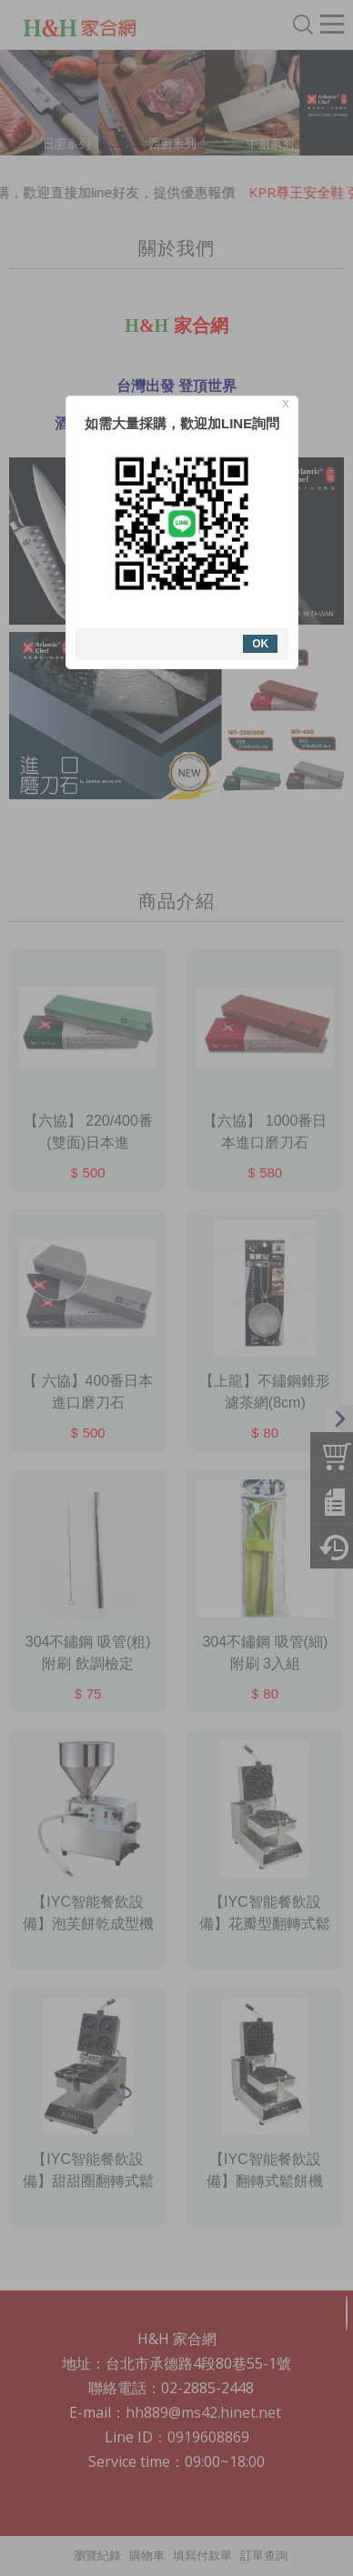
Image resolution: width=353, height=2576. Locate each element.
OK (255, 643)
